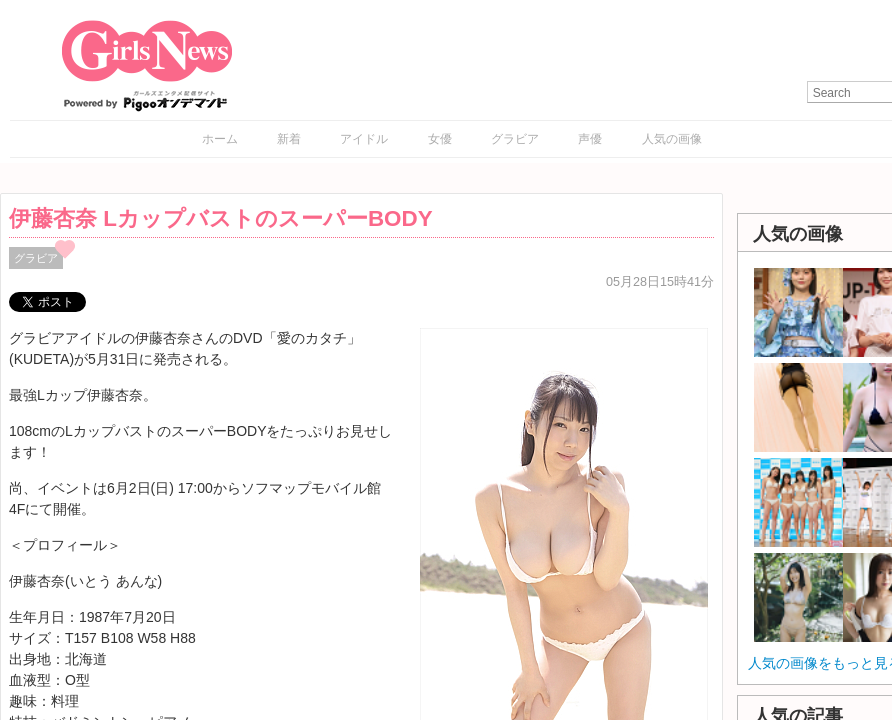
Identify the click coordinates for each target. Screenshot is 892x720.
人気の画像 (672, 139)
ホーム (220, 139)
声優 (590, 139)
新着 (289, 139)
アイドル (364, 139)
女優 (440, 139)
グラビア (515, 139)
